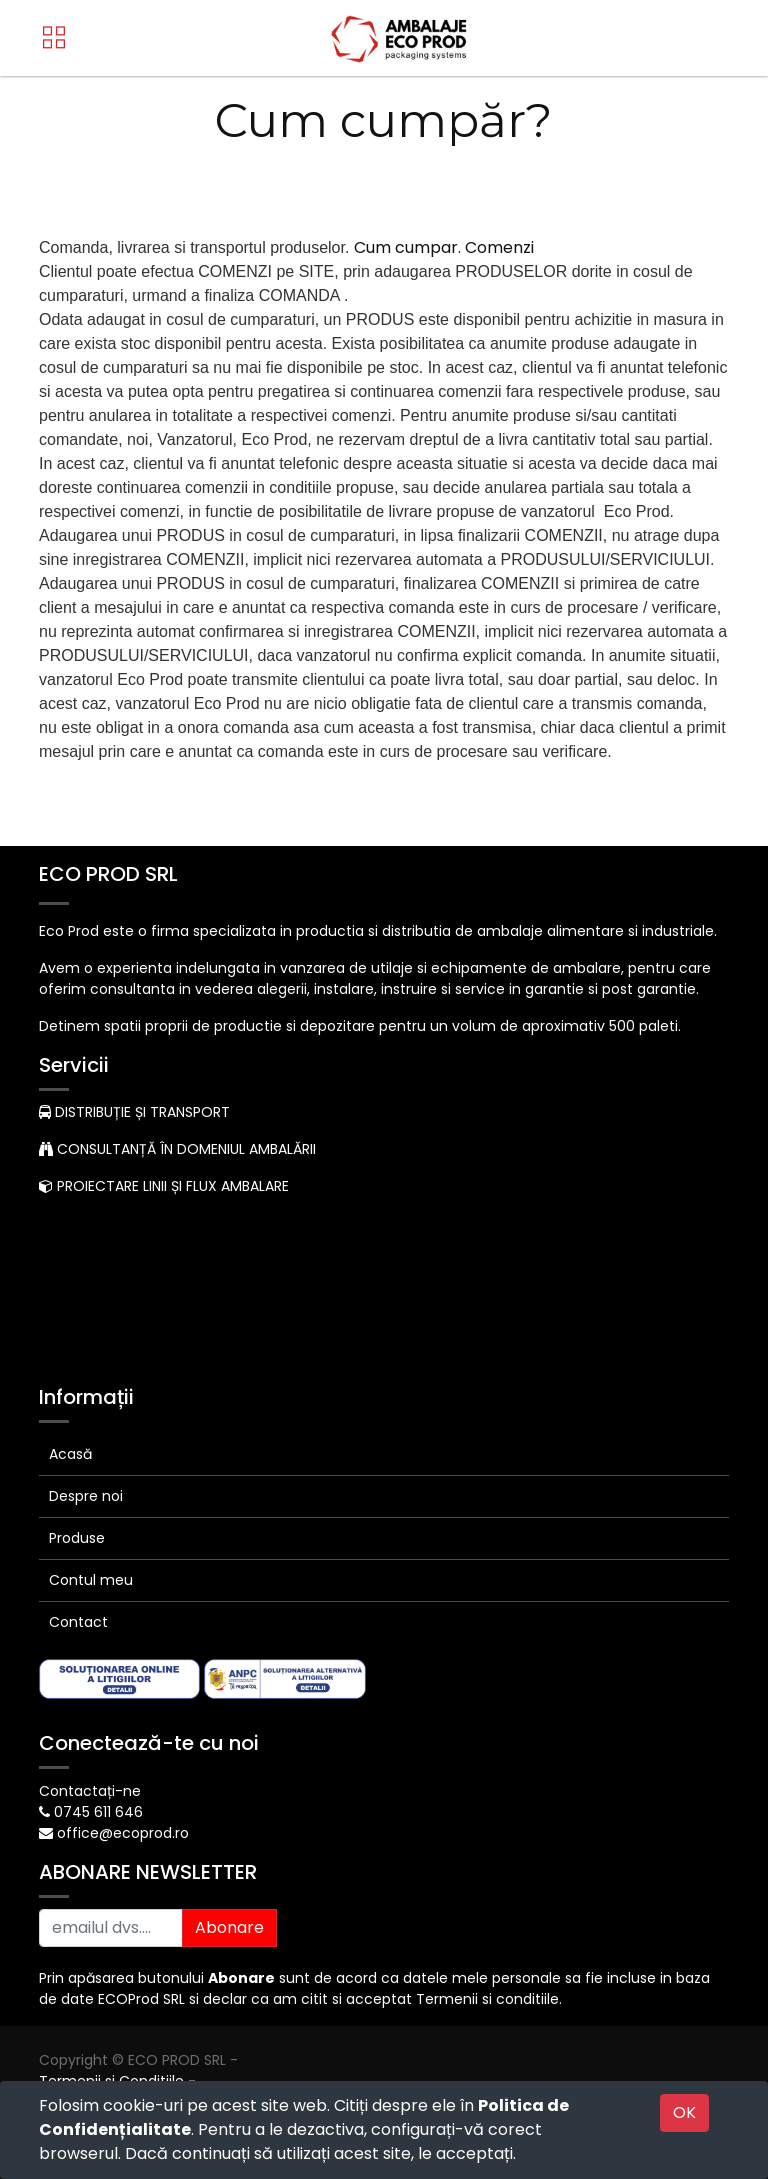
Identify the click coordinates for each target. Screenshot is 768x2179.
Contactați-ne (90, 1791)
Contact (78, 1622)
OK (684, 2112)
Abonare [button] (229, 1927)
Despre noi (86, 1496)
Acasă (70, 1454)
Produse (77, 1538)
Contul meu (91, 1580)
